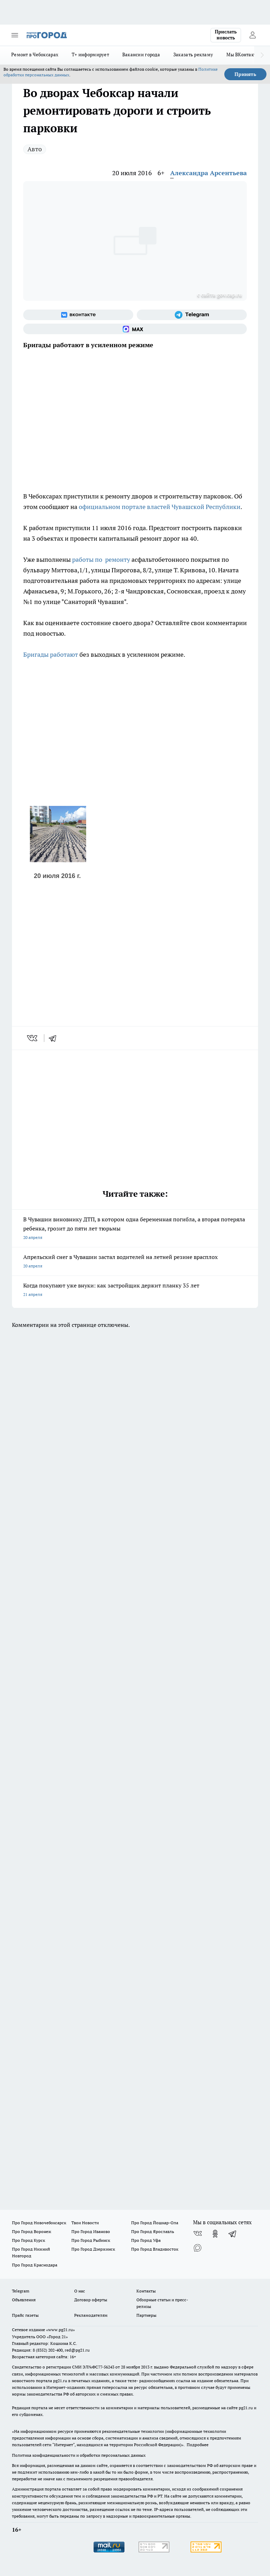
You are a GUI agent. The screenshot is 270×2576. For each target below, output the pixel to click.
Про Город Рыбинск (90, 2240)
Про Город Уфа (146, 2240)
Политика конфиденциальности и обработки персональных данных (79, 2455)
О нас (79, 2291)
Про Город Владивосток (154, 2249)
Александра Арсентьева (208, 173)
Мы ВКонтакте (242, 54)
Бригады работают (50, 654)
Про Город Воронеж (31, 2231)
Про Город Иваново (90, 2231)
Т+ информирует (90, 54)
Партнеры (146, 2315)
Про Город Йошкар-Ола (154, 2222)
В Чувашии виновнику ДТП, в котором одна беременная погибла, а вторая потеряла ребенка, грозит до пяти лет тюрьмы (135, 1229)
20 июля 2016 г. (57, 875)
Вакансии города (141, 54)
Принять (245, 74)
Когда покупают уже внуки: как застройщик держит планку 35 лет (135, 1290)
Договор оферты (90, 2299)
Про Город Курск (28, 2240)
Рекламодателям (91, 2315)
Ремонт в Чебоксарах (34, 54)
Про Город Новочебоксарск (39, 2222)
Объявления (24, 2299)
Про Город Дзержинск (93, 2249)
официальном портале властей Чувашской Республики (159, 507)
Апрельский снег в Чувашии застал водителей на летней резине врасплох (135, 1262)
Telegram (20, 2291)
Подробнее (197, 2444)
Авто (34, 149)
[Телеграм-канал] (192, 315)
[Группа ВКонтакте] (78, 315)
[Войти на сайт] (252, 35)
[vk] (33, 1038)
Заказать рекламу (193, 54)
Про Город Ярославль (152, 2231)
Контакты (146, 2291)
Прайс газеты (25, 2315)
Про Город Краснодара (34, 2264)
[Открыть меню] (14, 35)
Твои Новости (85, 2222)
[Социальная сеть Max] (135, 329)
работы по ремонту (101, 559)
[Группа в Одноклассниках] (215, 2234)
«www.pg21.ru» (60, 2329)
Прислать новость (226, 35)
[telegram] (55, 1038)
